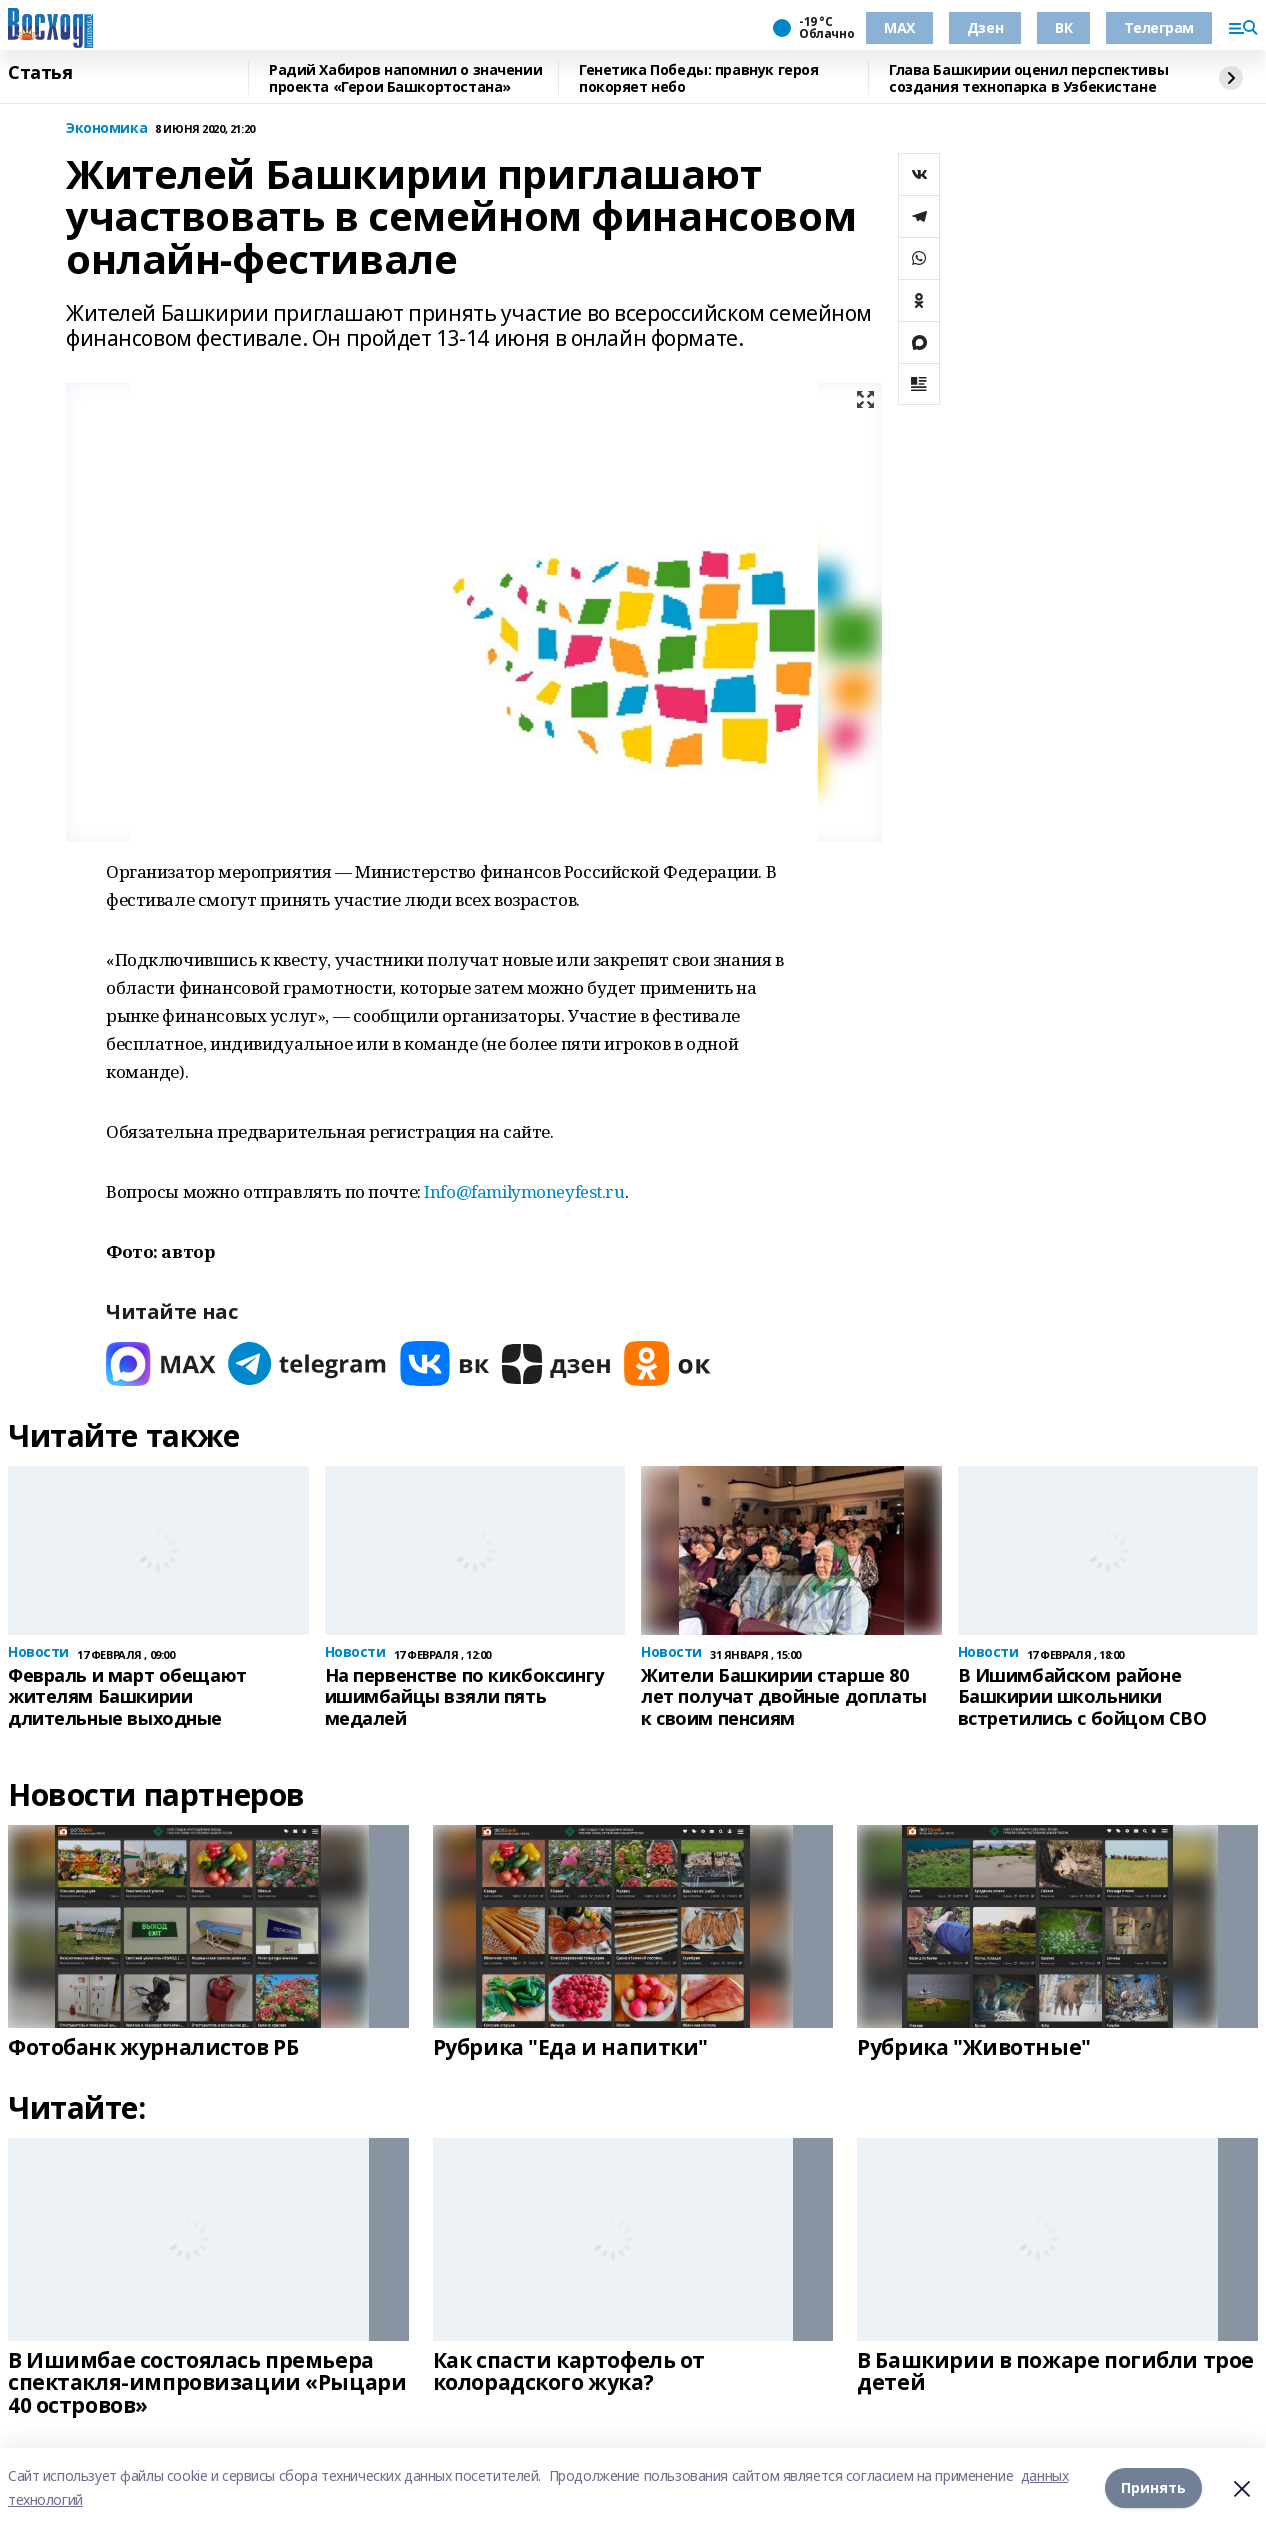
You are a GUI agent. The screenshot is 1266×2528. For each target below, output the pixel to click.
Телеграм (1159, 27)
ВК (1063, 27)
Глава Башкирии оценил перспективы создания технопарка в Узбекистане (1028, 78)
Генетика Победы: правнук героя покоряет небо (698, 78)
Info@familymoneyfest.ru (524, 1191)
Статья (40, 73)
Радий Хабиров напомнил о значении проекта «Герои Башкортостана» (405, 78)
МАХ (899, 27)
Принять (1153, 2487)
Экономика (106, 128)
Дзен (985, 27)
